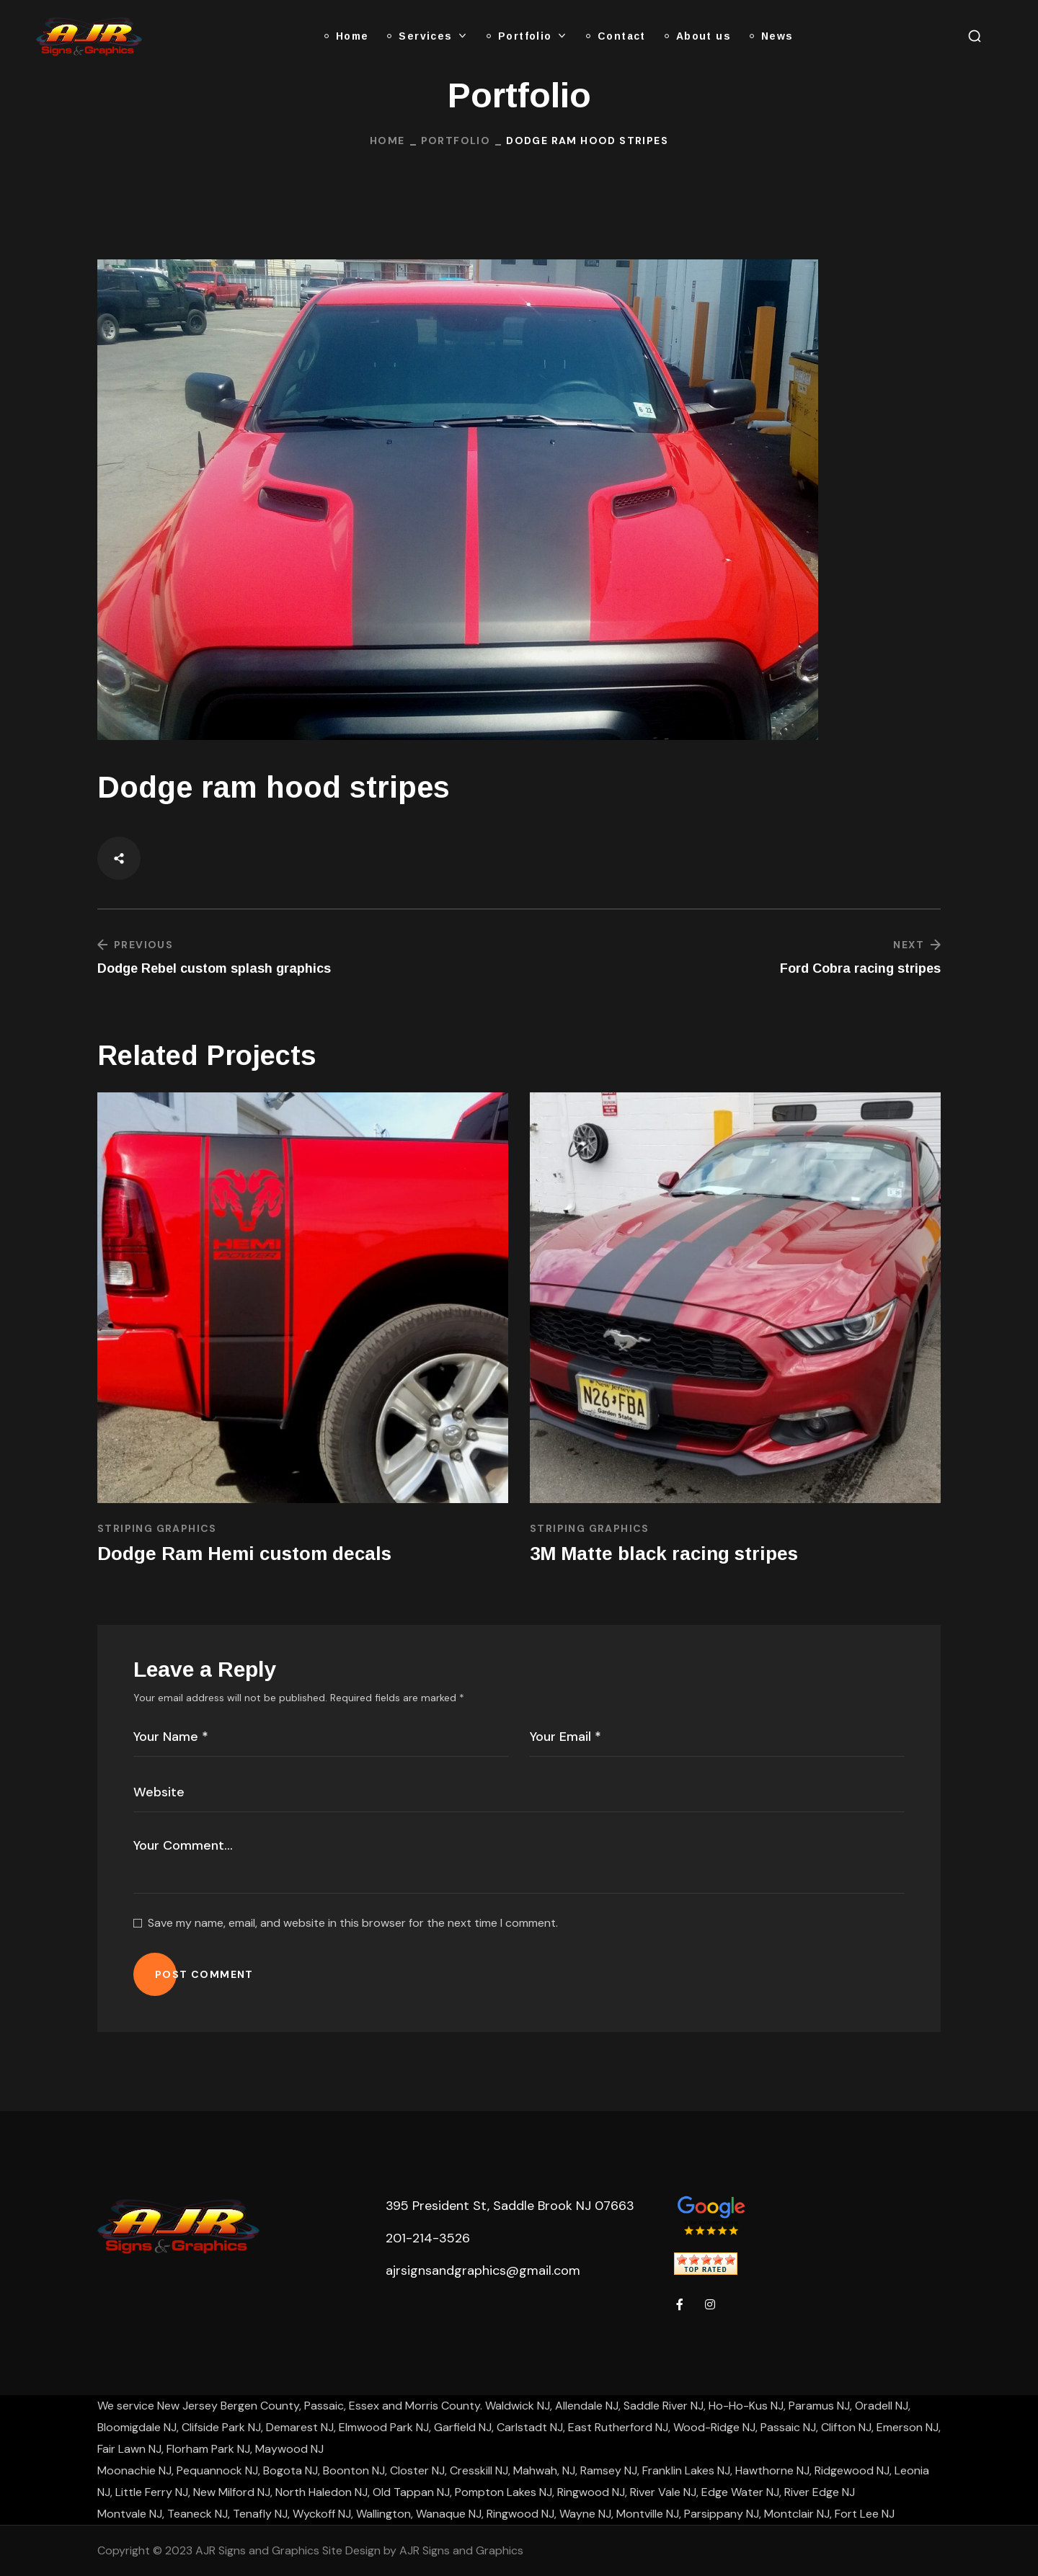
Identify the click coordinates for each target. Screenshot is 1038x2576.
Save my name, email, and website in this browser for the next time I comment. (353, 1922)
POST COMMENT (204, 1974)
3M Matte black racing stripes (664, 1553)
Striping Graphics (157, 1528)
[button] (974, 36)
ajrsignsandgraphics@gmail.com (483, 2270)
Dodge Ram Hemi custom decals (244, 1553)
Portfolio (456, 140)
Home (387, 140)
